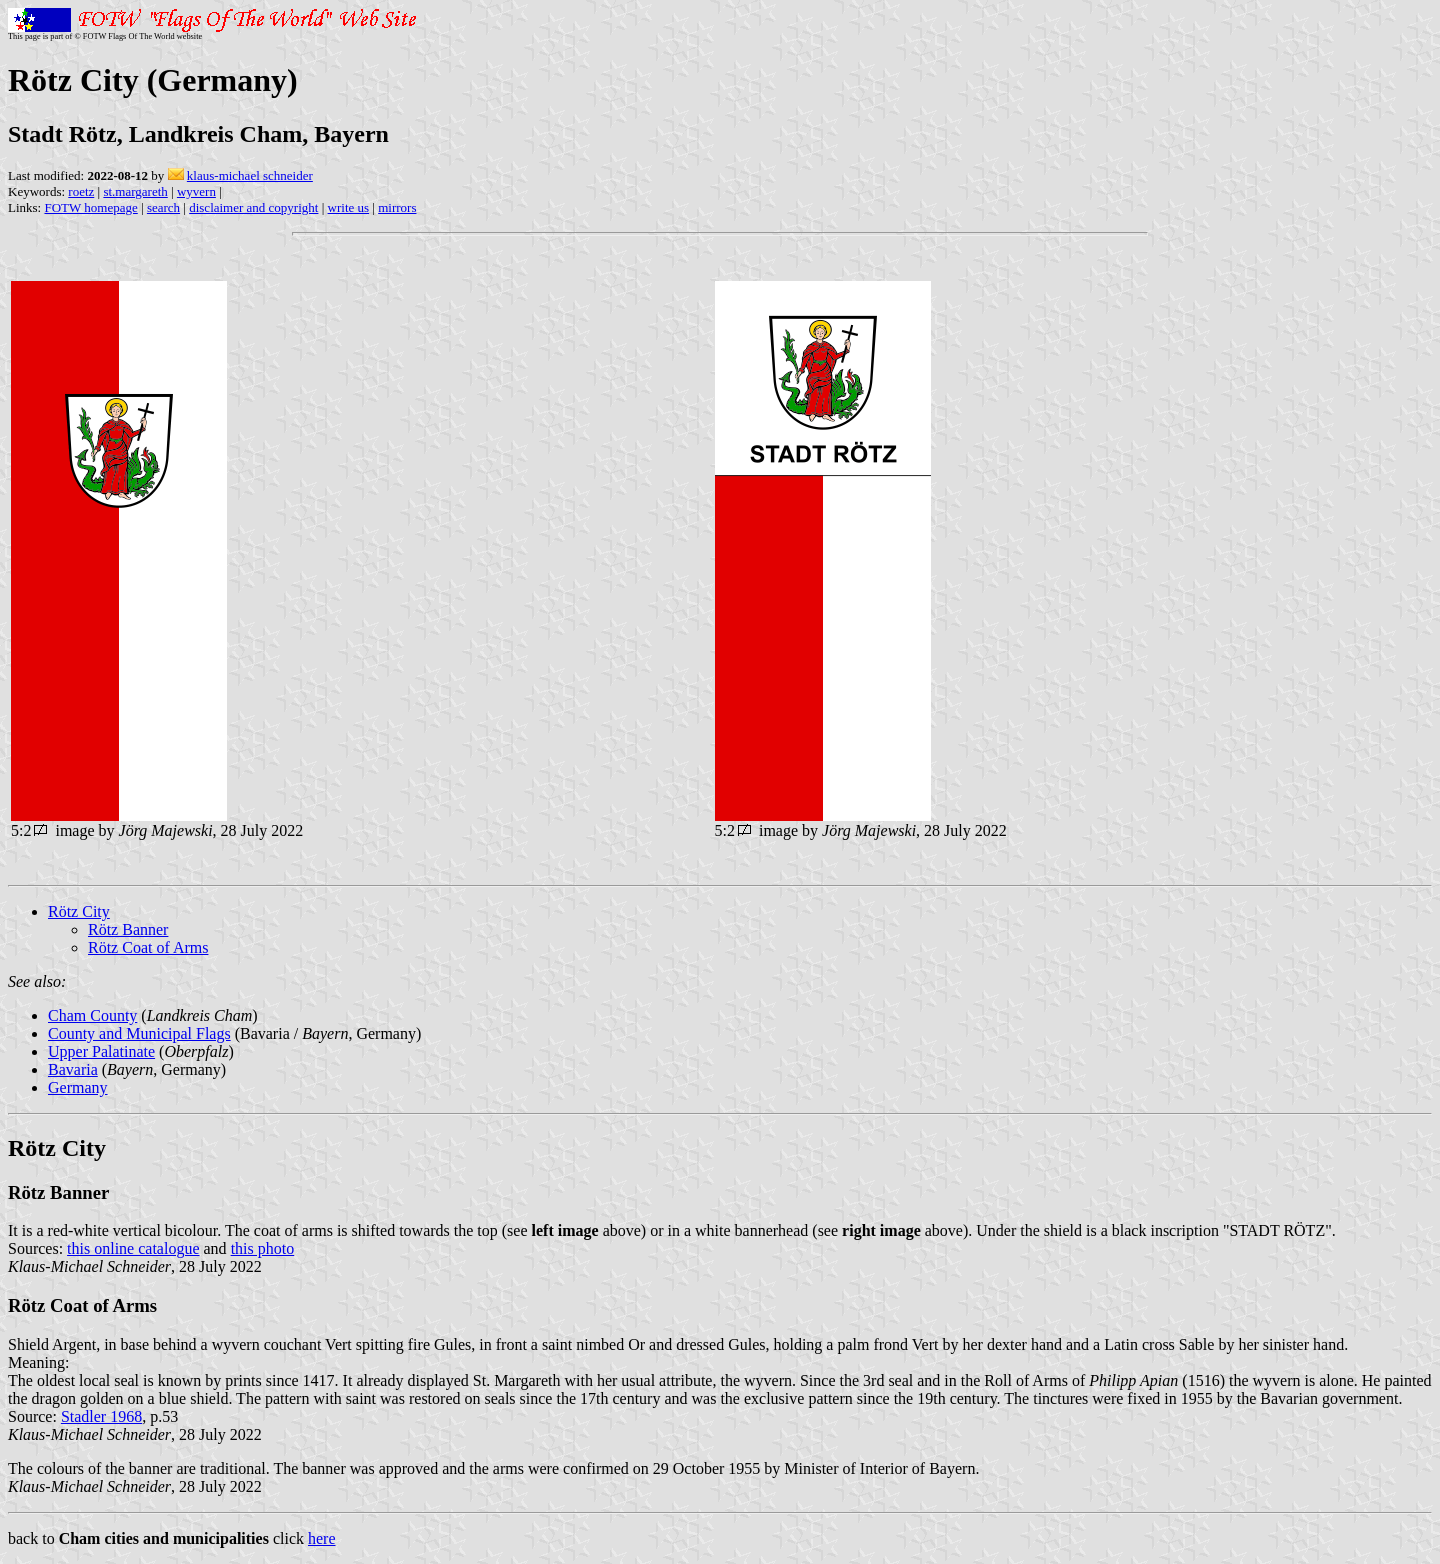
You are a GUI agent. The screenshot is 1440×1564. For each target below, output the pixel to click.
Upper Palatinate (101, 1051)
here (322, 1538)
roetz (81, 191)
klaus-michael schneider (250, 175)
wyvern (196, 191)
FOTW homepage (90, 207)
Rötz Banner (128, 929)
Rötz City (79, 911)
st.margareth (135, 191)
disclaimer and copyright (253, 207)
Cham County (92, 1015)
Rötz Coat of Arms (148, 947)
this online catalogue (133, 1248)
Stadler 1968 (101, 1416)
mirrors (397, 207)
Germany (78, 1087)
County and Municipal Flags (139, 1033)
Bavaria (73, 1069)
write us (349, 207)
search (163, 207)
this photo (263, 1248)
